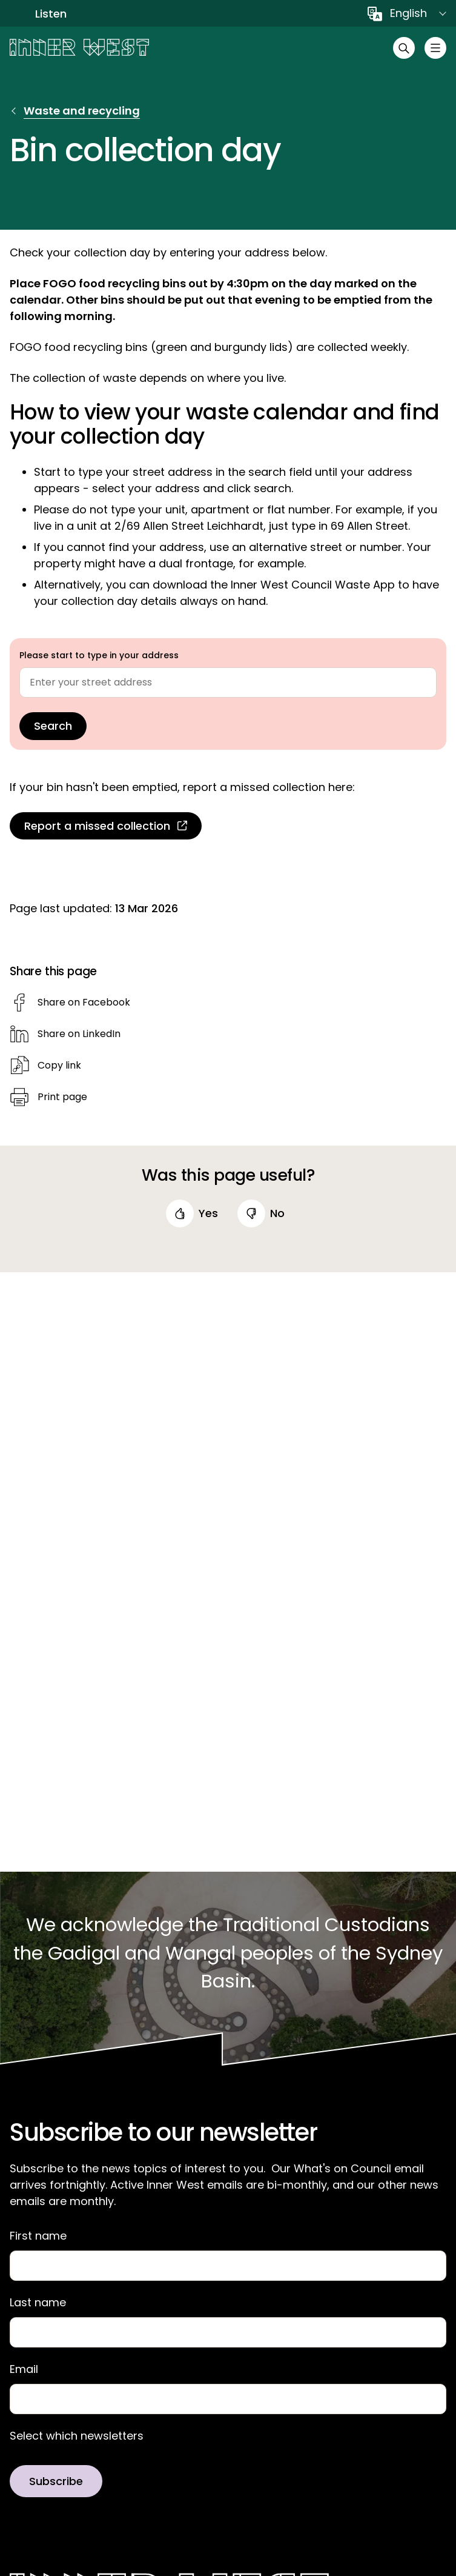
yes (208, 1213)
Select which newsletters (77, 2436)
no (277, 1213)
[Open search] (404, 48)
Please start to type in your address (99, 655)
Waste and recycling (82, 110)
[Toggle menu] (435, 48)
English (408, 13)
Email (24, 2369)
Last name (38, 2302)
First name (38, 2236)
